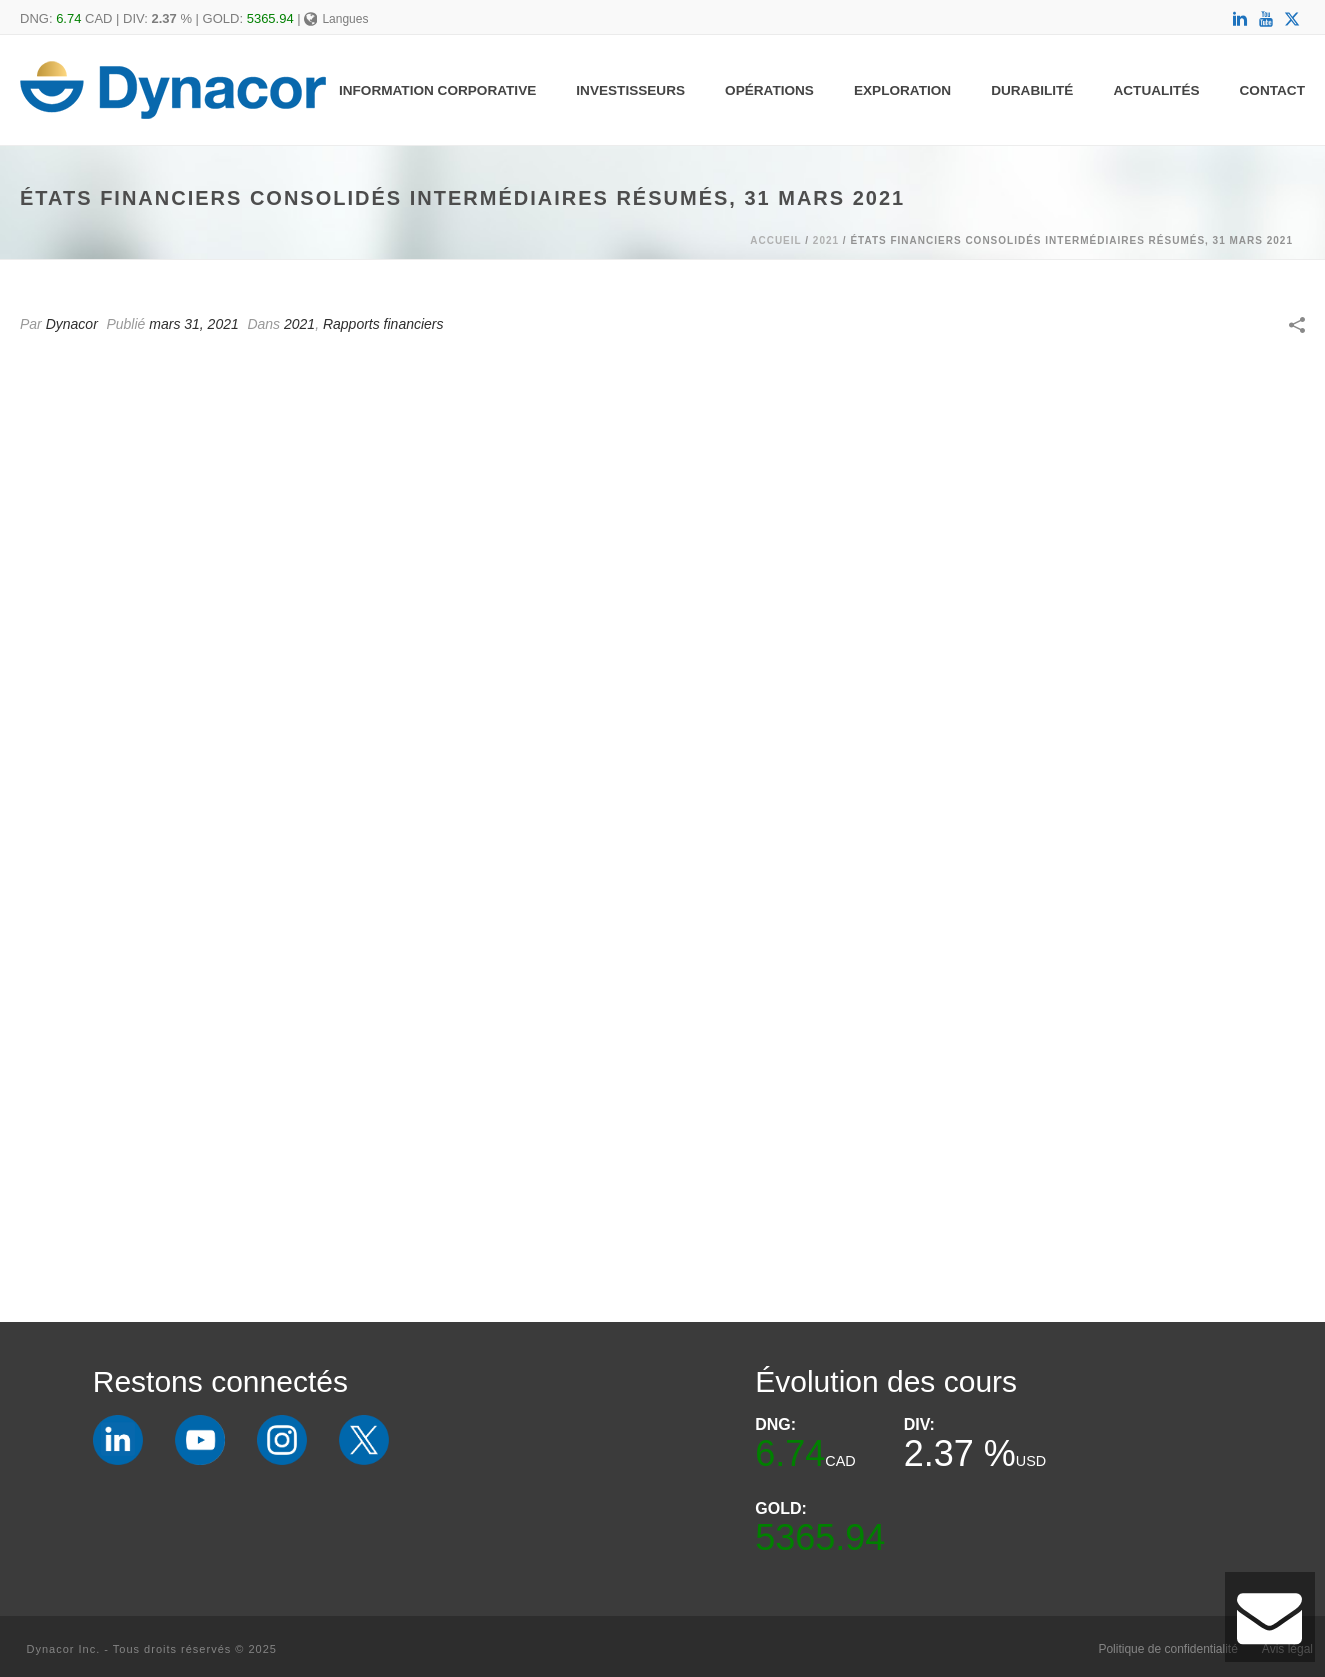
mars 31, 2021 (194, 324)
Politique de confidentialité (1167, 1649)
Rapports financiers (383, 324)
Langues (336, 19)
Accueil (775, 240)
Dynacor (72, 324)
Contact (1272, 90)
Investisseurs (630, 90)
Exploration (902, 90)
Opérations (769, 90)
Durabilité (1032, 90)
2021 (826, 240)
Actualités (1156, 90)
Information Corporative (437, 90)
